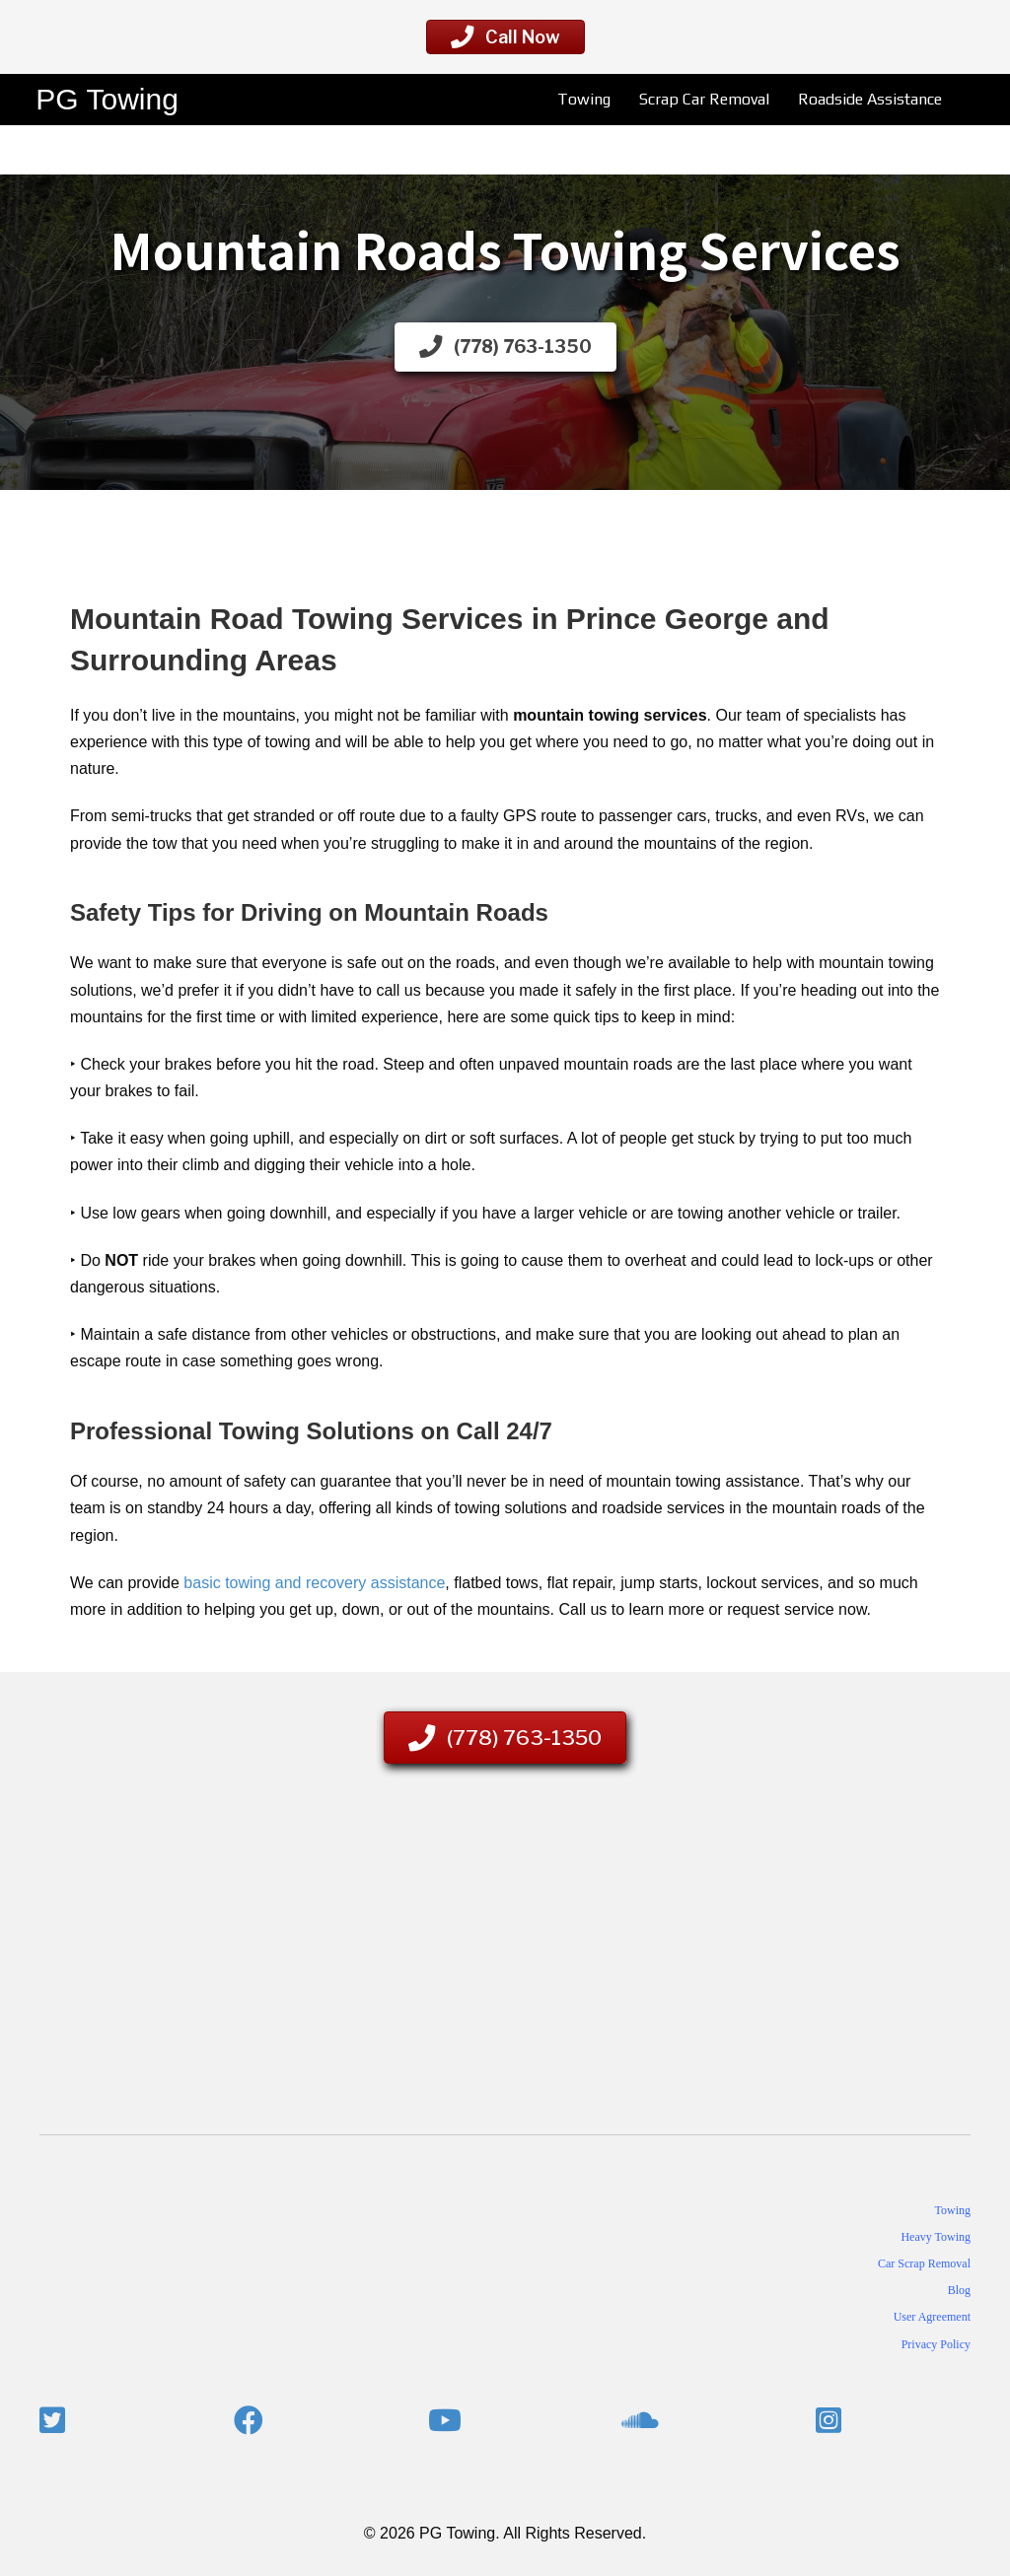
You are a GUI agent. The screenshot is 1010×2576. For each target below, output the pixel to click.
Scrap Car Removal (702, 99)
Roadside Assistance (868, 99)
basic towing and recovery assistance (314, 1582)
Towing (582, 99)
